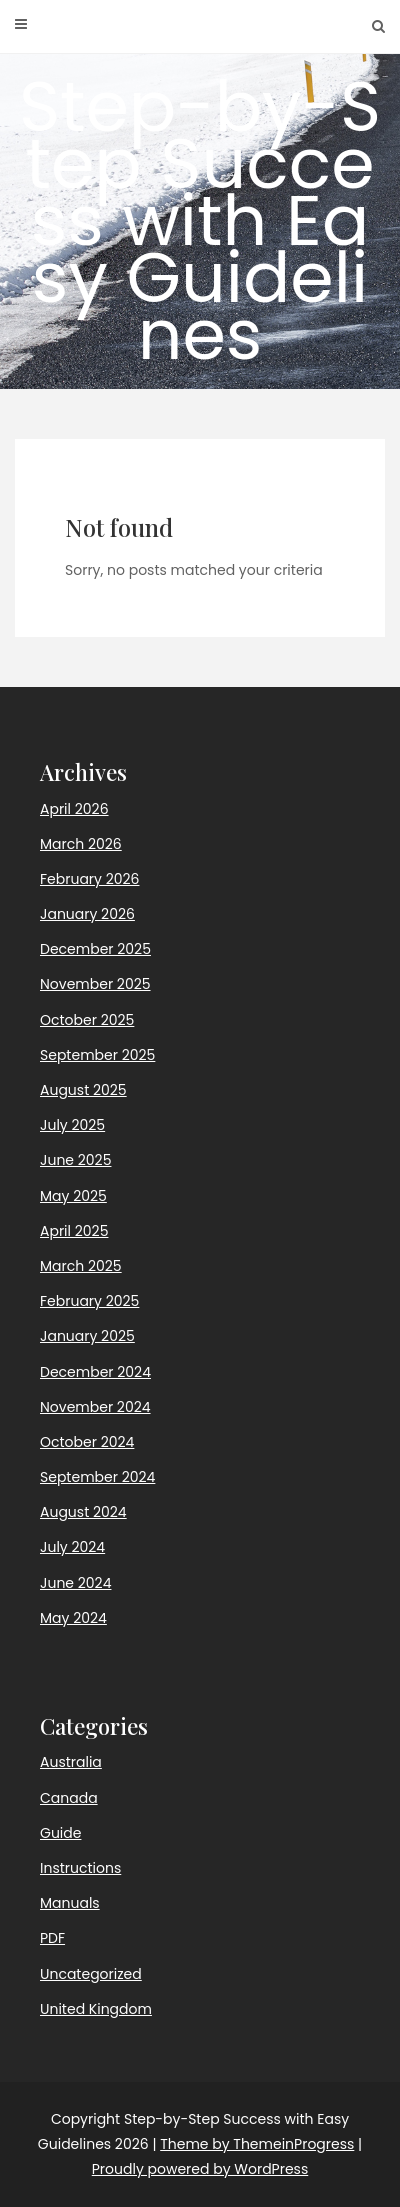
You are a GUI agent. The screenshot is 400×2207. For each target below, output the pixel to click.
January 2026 (87, 914)
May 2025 (73, 1196)
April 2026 (74, 809)
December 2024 (95, 1372)
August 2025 (83, 1090)
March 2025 (81, 1266)
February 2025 (89, 1301)
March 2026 (81, 844)
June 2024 (75, 1583)
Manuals (70, 1903)
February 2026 (89, 879)
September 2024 (97, 1477)
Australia (71, 1762)
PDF (52, 1938)
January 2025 (87, 1336)
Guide (60, 1833)
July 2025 (72, 1125)
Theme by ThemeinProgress (257, 2144)
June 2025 (75, 1160)
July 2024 (72, 1547)
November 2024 (95, 1407)
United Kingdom (96, 2009)
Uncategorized (91, 1974)
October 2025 (87, 1020)
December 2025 (95, 949)
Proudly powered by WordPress (200, 2169)
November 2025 (95, 984)
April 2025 (74, 1231)
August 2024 (83, 1512)
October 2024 (87, 1442)
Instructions (80, 1868)
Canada (69, 1798)
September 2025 (97, 1055)
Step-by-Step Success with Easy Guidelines (200, 220)
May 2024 (73, 1618)
